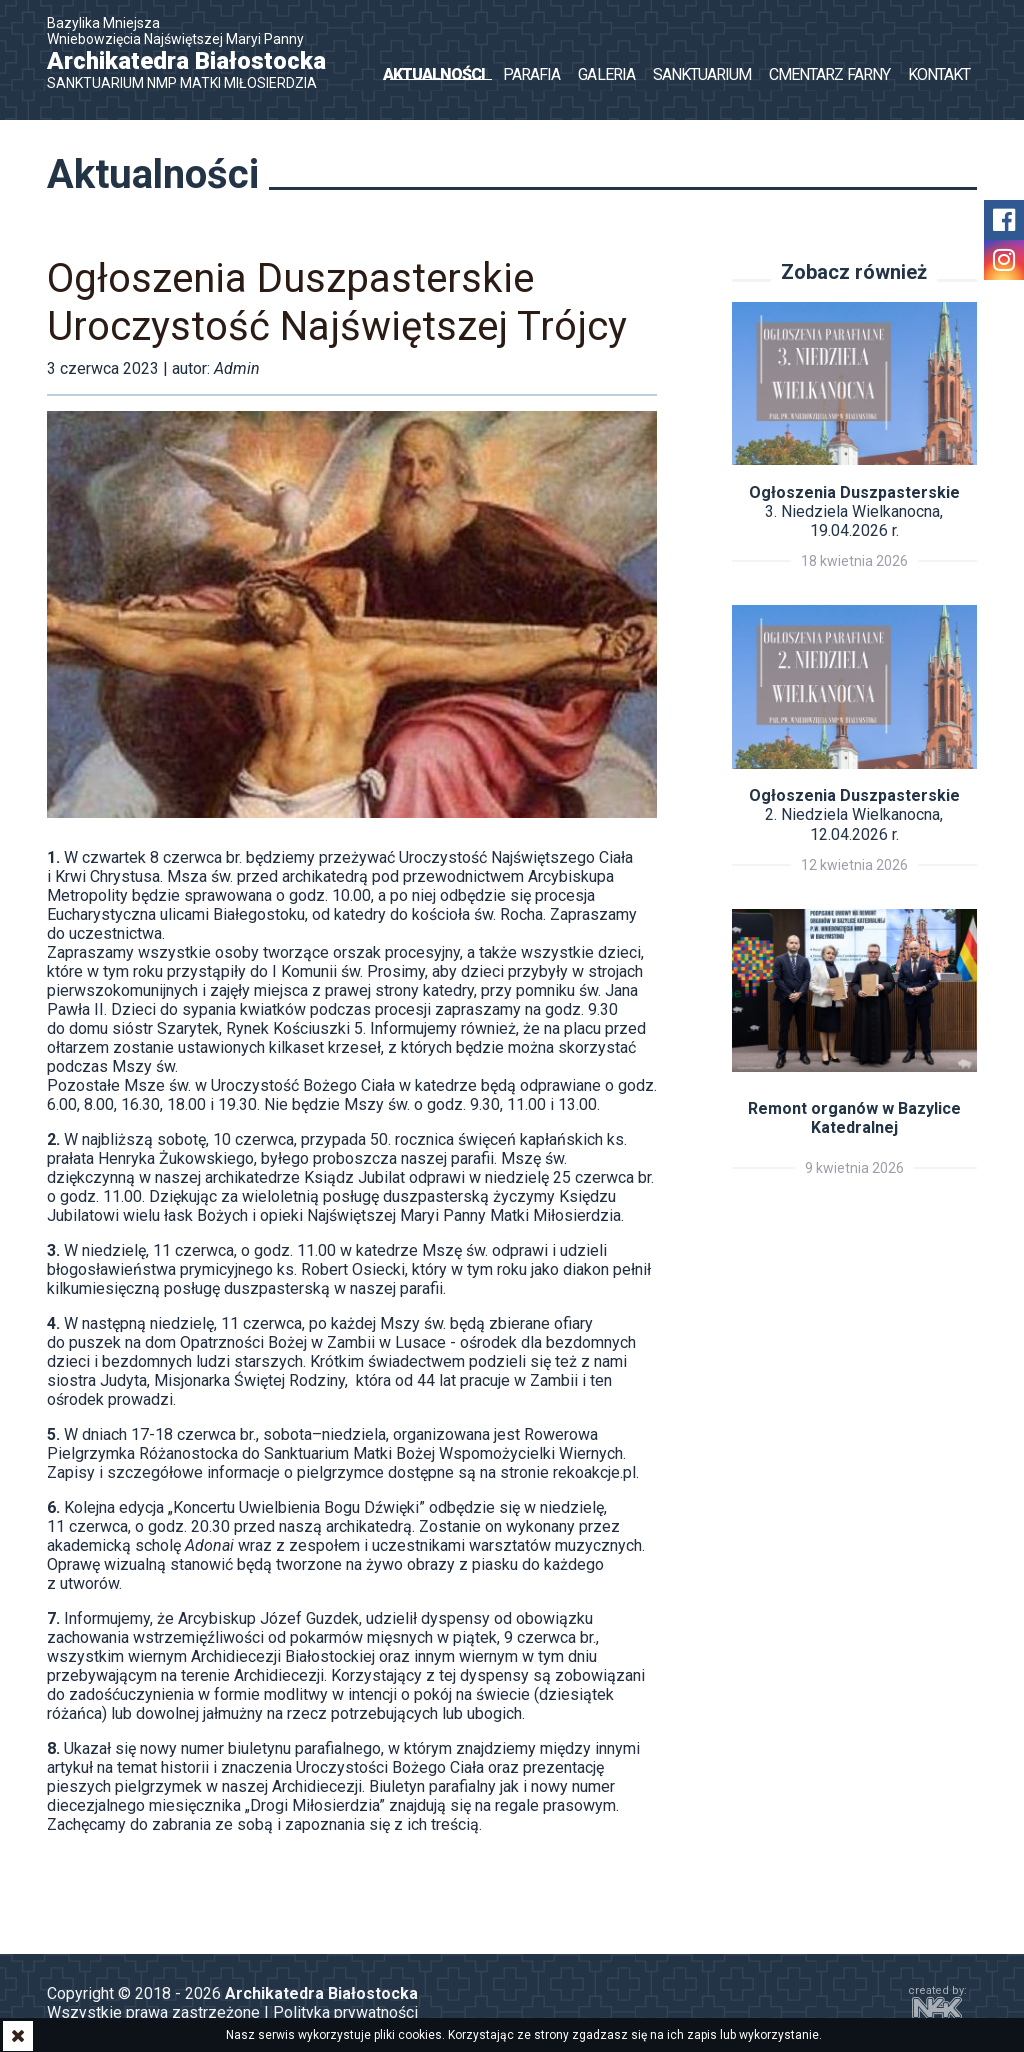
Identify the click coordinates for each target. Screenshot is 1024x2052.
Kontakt (939, 74)
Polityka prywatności (345, 2012)
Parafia (531, 74)
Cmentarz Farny (829, 74)
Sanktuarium (702, 74)
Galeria (606, 74)
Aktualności (434, 74)
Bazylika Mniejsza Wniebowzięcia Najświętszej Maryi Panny (197, 53)
